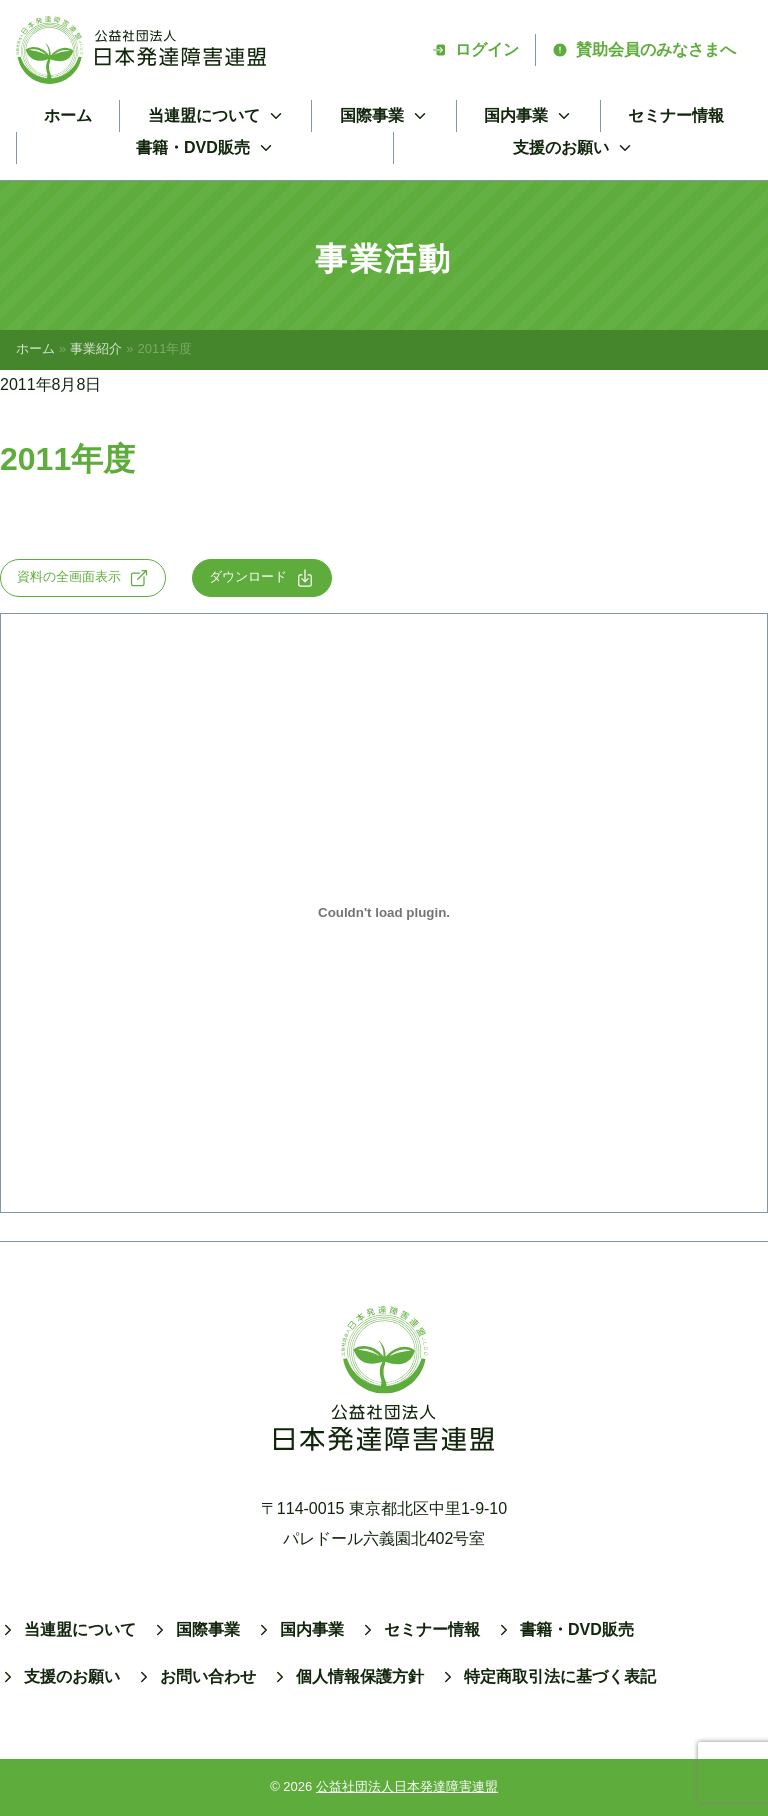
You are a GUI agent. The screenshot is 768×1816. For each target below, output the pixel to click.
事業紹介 (96, 348)
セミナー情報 (676, 115)
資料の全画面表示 (83, 578)
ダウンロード (262, 578)
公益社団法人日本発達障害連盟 (407, 1786)
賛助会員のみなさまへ (644, 49)
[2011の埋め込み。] (384, 913)
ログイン (475, 49)
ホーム (68, 115)
